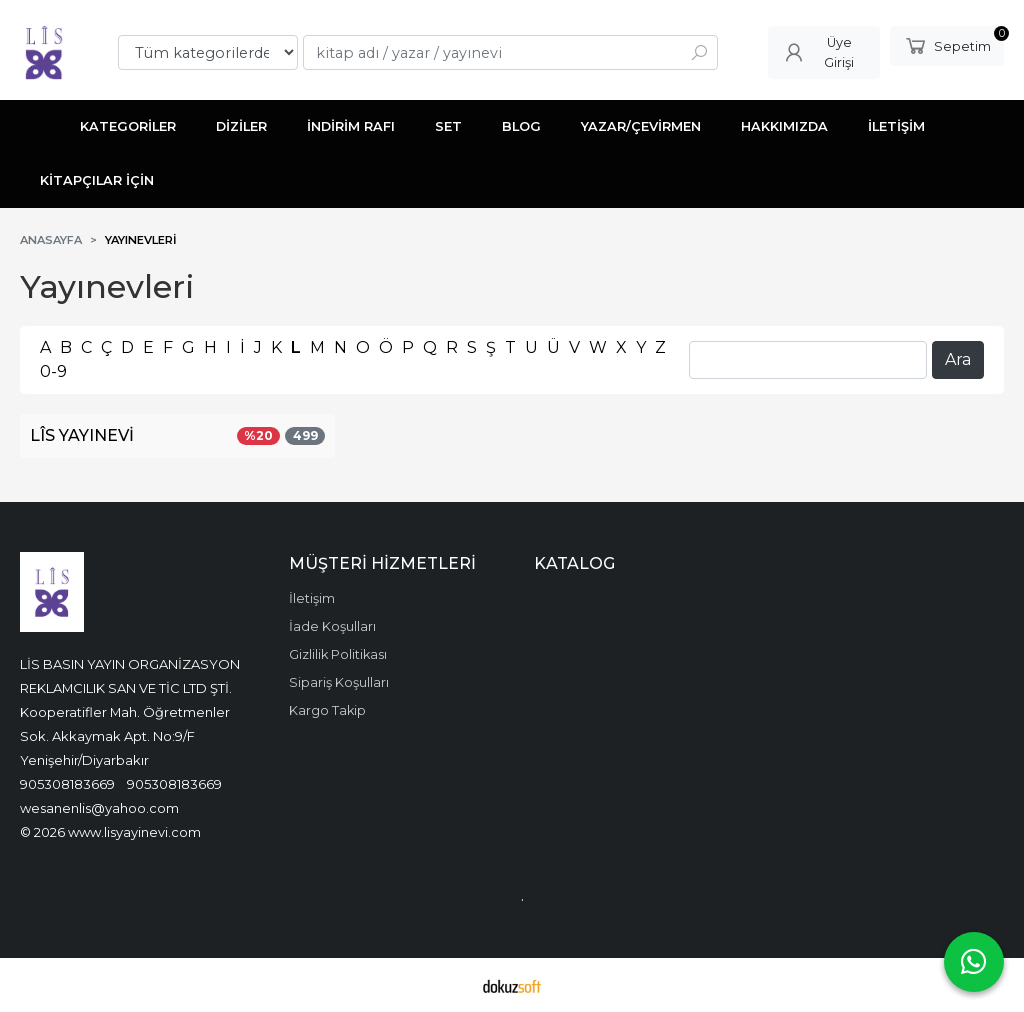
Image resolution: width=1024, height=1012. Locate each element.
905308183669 (67, 784)
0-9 (53, 371)
